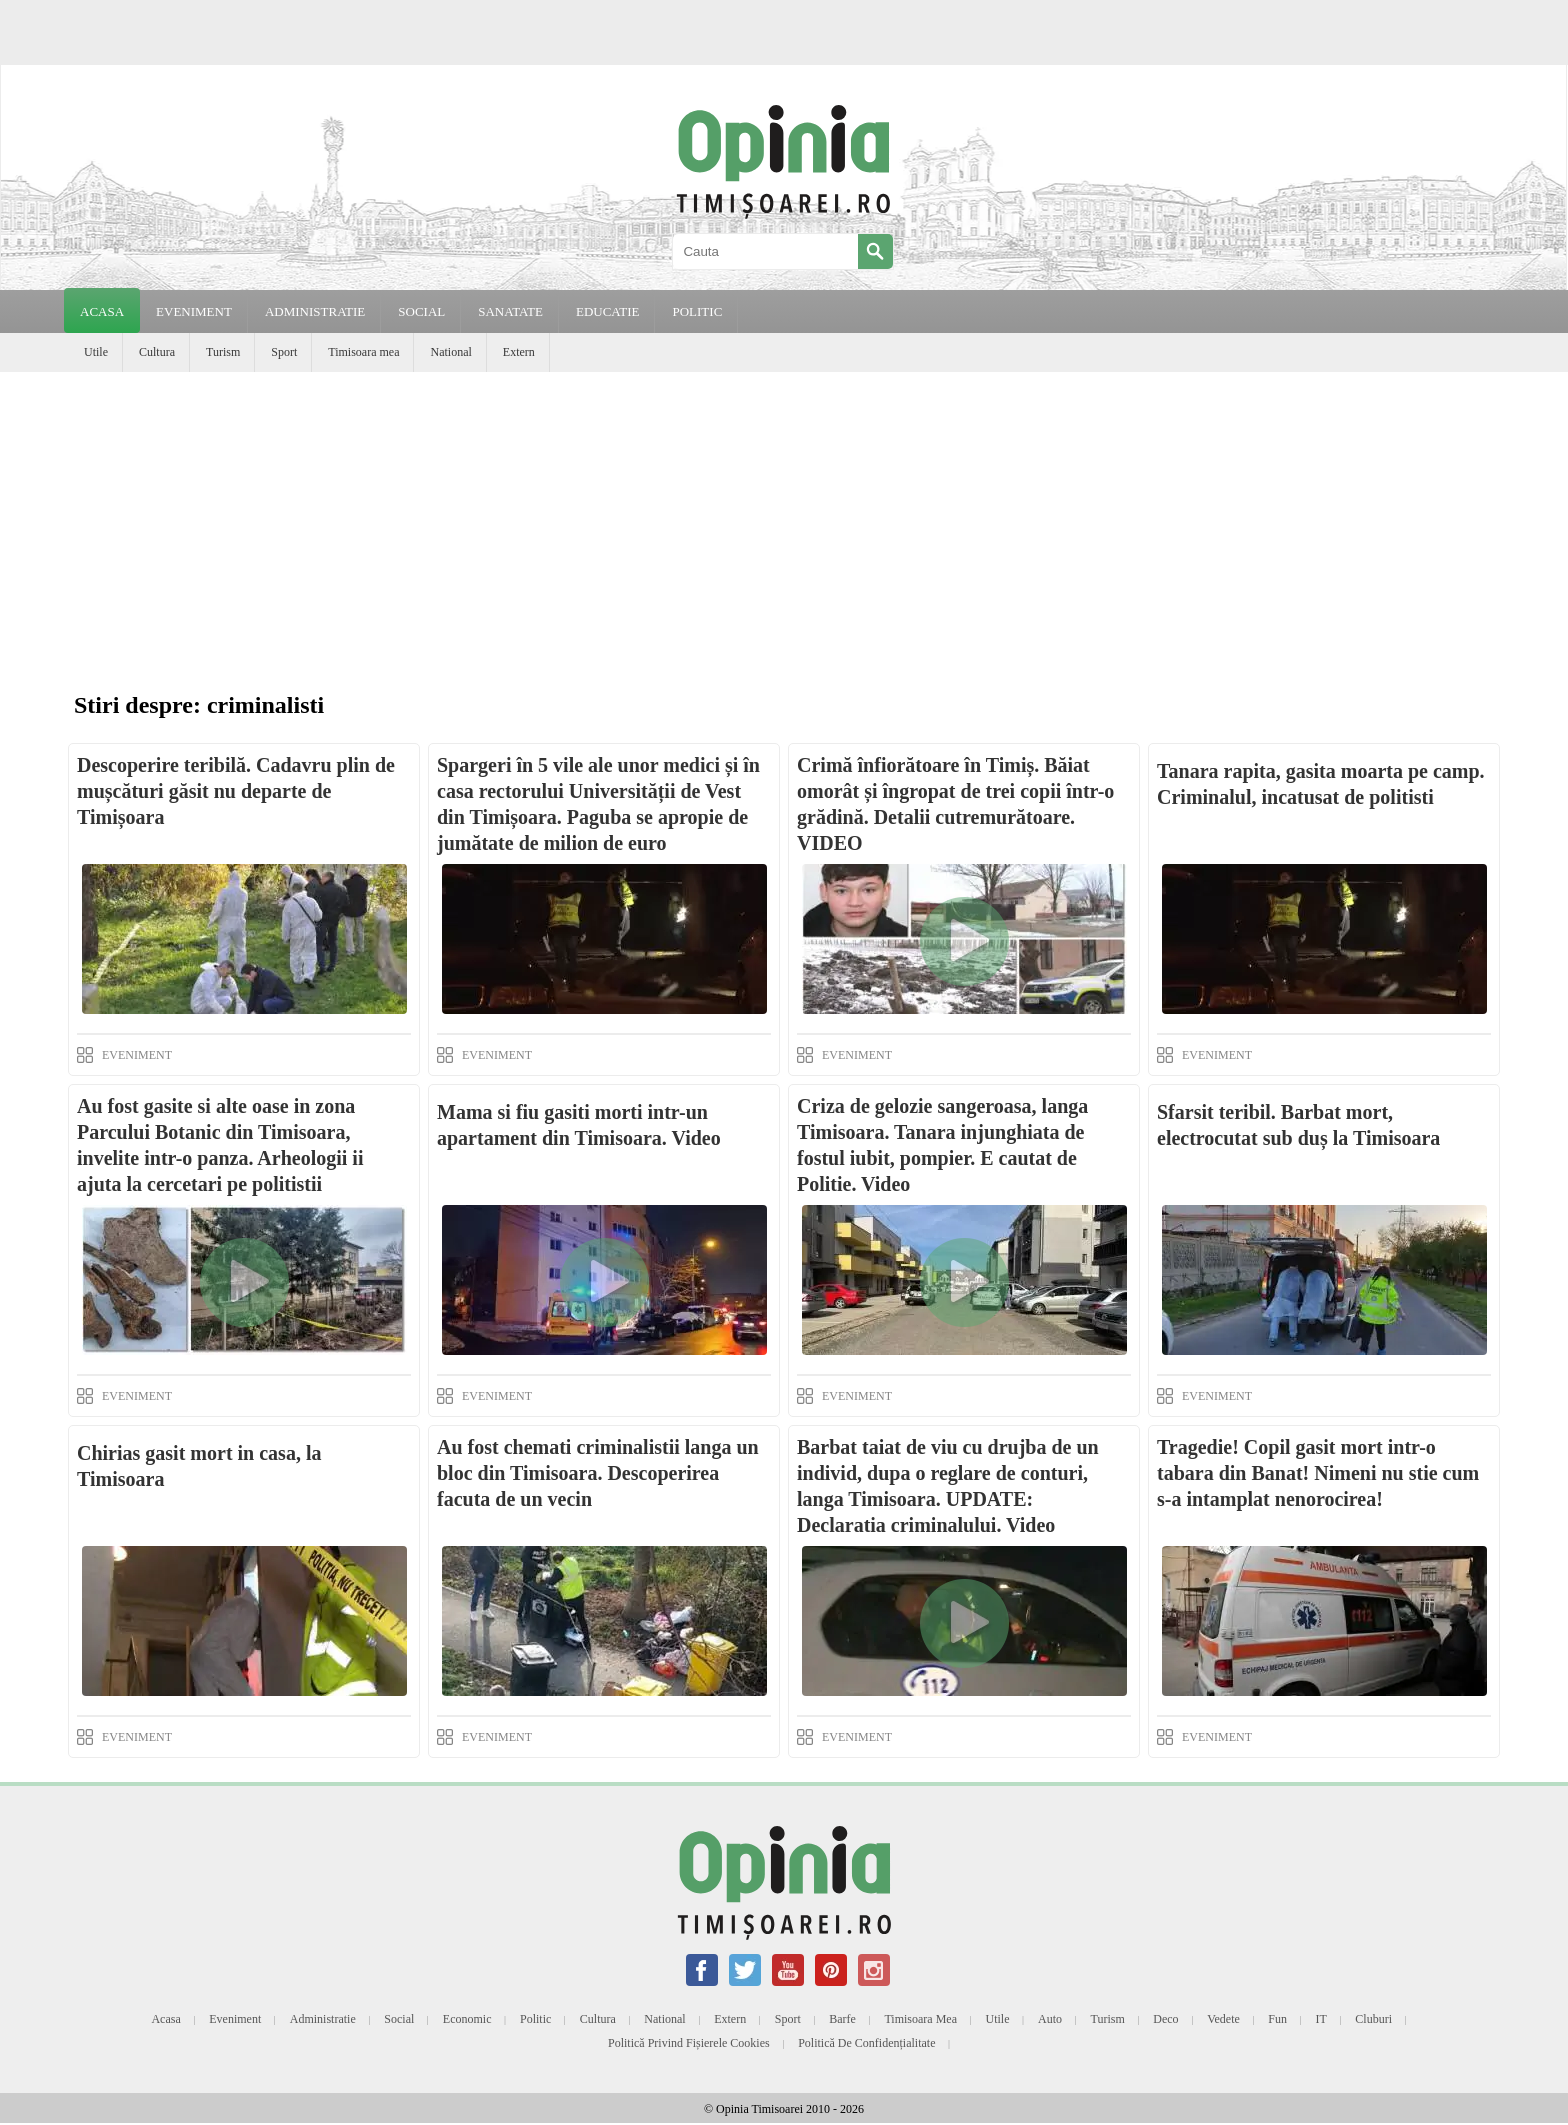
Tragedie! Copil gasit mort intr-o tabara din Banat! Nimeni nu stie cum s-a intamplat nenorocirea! (1318, 1473)
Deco (1165, 2019)
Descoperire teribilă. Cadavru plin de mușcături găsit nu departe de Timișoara (236, 791)
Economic (467, 2019)
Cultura (157, 352)
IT (1321, 2019)
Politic (535, 2019)
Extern (519, 352)
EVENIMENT (194, 311)
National (450, 352)
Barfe (842, 2019)
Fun (1277, 2019)
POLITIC (697, 311)
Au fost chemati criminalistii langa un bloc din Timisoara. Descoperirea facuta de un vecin (598, 1473)
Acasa (102, 311)
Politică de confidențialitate (866, 2043)
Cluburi (1373, 2019)
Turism (223, 352)
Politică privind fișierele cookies (689, 2043)
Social (399, 2019)
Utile (96, 352)
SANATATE (510, 311)
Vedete (1223, 2019)
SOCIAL (421, 311)
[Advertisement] (784, 522)
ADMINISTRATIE (315, 311)
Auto (1050, 2019)
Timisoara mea (363, 352)
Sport (284, 352)
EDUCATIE (608, 311)
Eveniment (235, 2019)
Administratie (323, 2019)
